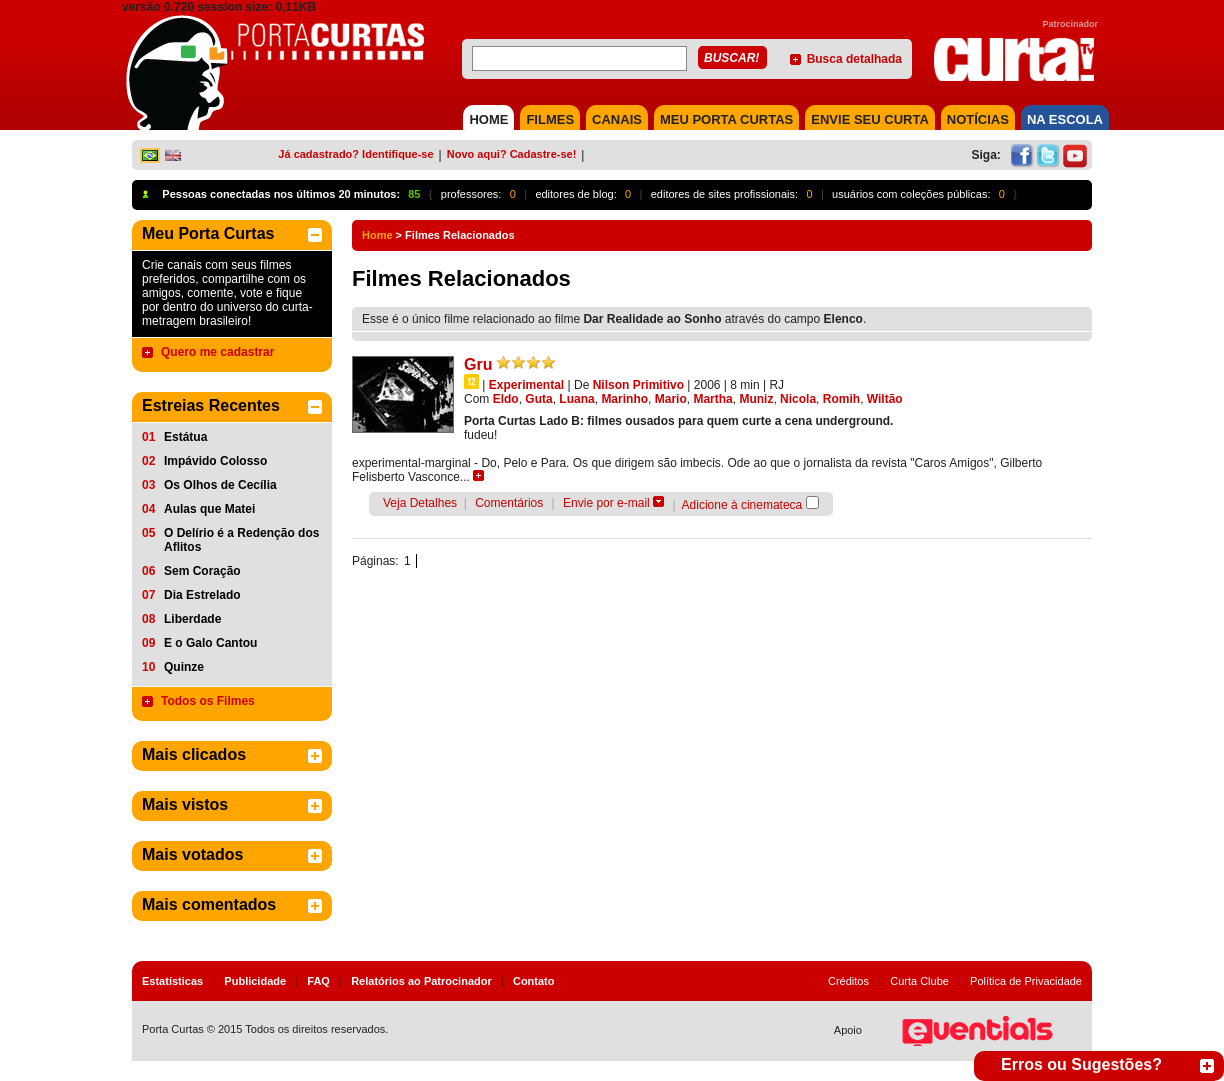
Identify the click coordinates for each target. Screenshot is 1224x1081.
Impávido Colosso (215, 461)
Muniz (756, 399)
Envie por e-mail (606, 503)
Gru (478, 364)
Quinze (184, 667)
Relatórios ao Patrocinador (421, 981)
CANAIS (617, 119)
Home (377, 235)
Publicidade (255, 981)
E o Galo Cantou (210, 643)
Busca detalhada (854, 59)
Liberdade (192, 619)
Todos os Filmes (208, 701)
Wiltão (885, 399)
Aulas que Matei (209, 509)
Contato (534, 981)
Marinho (624, 399)
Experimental (526, 385)
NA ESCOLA (1065, 119)
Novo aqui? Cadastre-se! (512, 154)
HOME (488, 119)
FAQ (318, 981)
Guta (538, 399)
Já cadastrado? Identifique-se (355, 154)
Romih (841, 399)
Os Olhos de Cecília (220, 485)
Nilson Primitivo (638, 385)
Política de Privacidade (1026, 981)
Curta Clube (919, 981)
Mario (671, 399)
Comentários (509, 503)
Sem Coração (202, 571)
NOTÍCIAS (978, 119)
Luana (576, 399)
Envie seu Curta (870, 119)
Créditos (848, 981)
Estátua (185, 437)
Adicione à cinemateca (742, 505)
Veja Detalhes (420, 503)
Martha (712, 399)
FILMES (550, 119)
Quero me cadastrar (217, 352)
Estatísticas (172, 981)
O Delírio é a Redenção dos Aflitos (241, 540)
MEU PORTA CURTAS (726, 119)
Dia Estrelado (202, 595)
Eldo (506, 399)
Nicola (798, 399)
